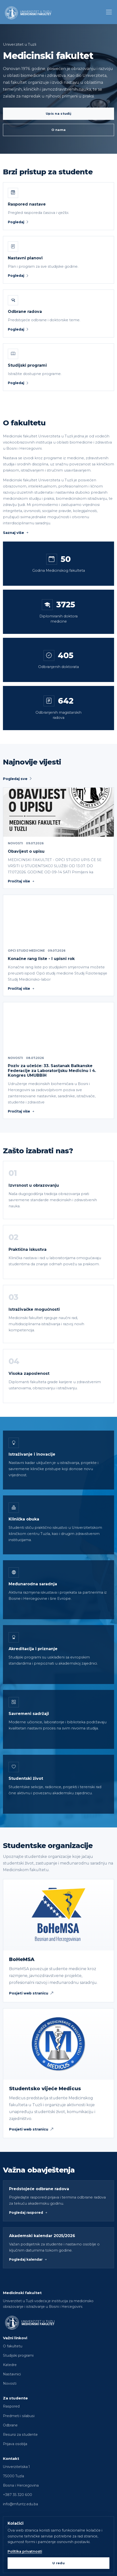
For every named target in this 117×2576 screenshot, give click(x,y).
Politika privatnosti (25, 2551)
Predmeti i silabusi (19, 2416)
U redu (58, 2563)
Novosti (9, 2383)
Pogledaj (18, 222)
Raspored (11, 2406)
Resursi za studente (20, 2435)
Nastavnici (12, 2374)
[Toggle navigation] (109, 12)
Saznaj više (16, 533)
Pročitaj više (21, 881)
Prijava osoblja (15, 2444)
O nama (58, 130)
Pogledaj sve (17, 779)
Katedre (10, 2365)
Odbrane (10, 2425)
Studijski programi (18, 2355)
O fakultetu (12, 2346)
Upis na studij (58, 113)
